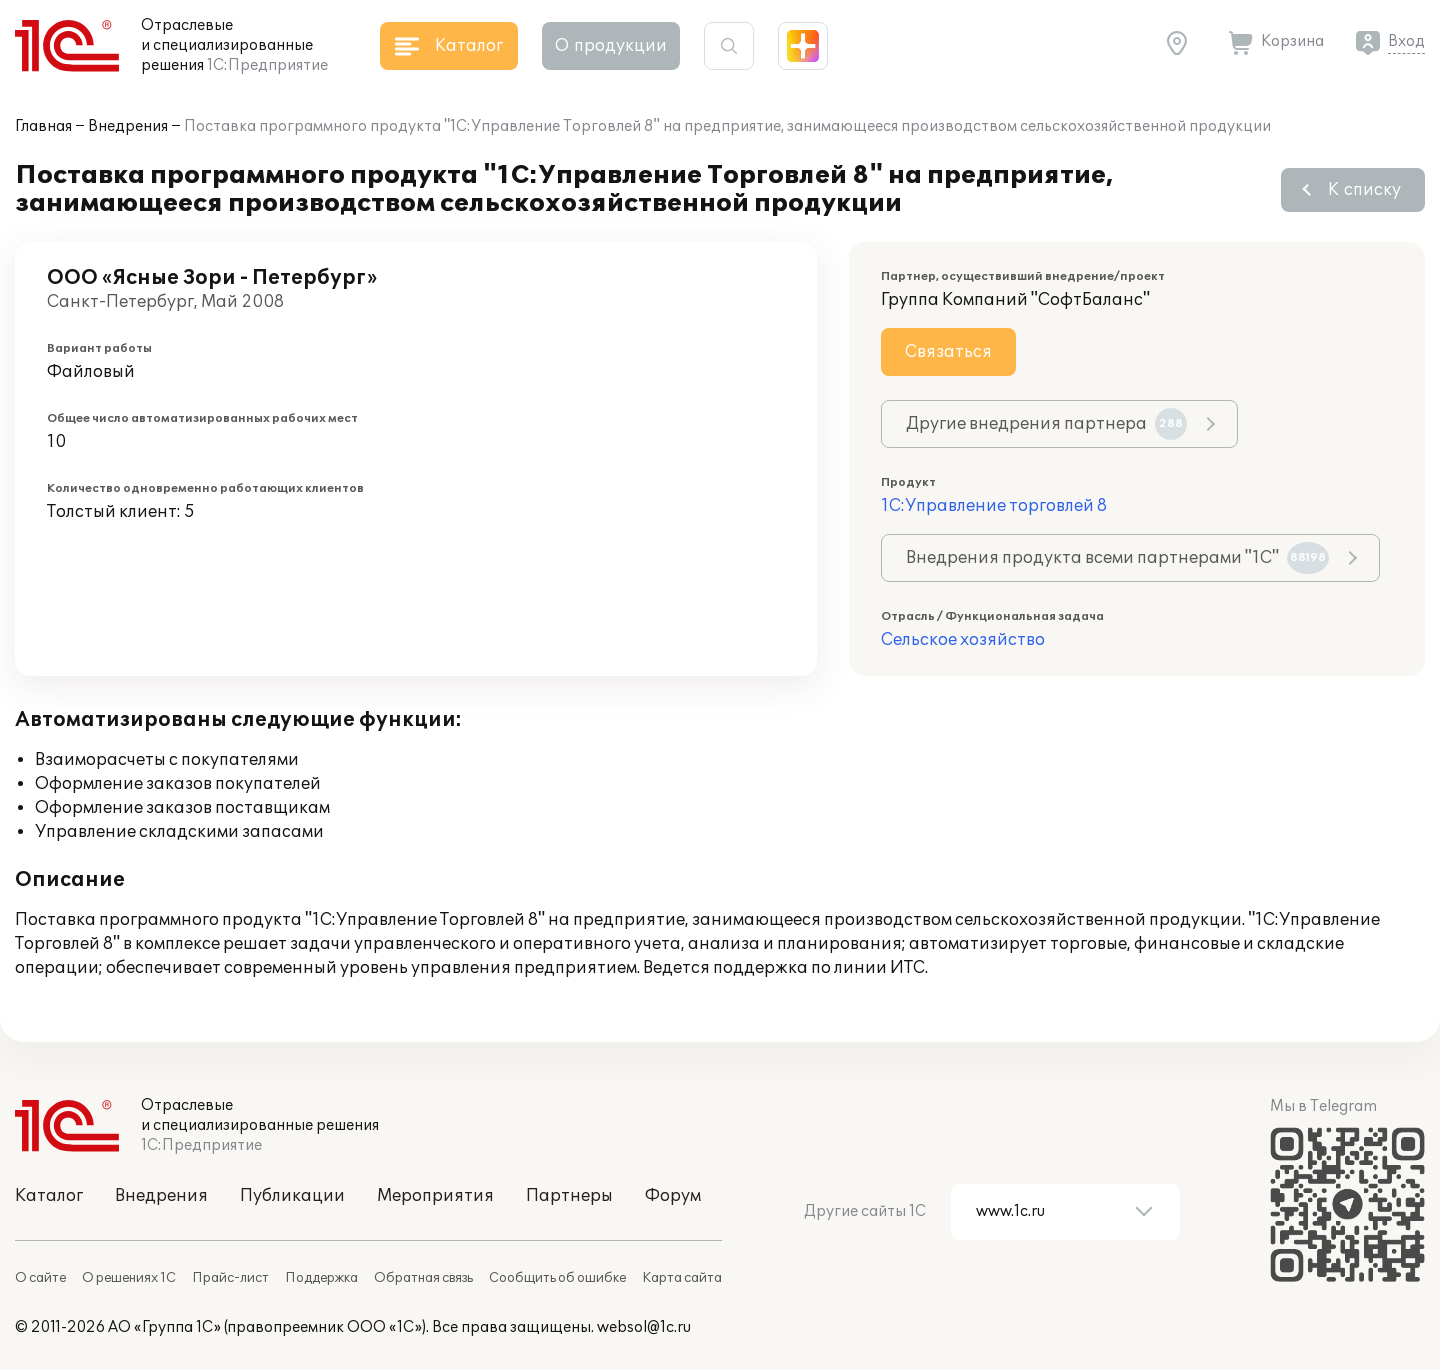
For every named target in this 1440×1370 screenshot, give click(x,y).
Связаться (948, 352)
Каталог (49, 1196)
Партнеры (569, 1196)
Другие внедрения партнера (1046, 424)
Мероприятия (435, 1196)
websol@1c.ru (644, 1327)
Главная (43, 126)
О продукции (611, 46)
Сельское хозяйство (963, 640)
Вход (1406, 41)
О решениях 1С (129, 1278)
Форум (673, 1196)
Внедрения (128, 126)
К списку (1364, 190)
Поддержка (321, 1278)
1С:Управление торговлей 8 (994, 506)
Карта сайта (682, 1278)
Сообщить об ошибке (557, 1278)
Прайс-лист (230, 1278)
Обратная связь (423, 1278)
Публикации (292, 1196)
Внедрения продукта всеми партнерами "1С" (1117, 558)
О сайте (40, 1278)
